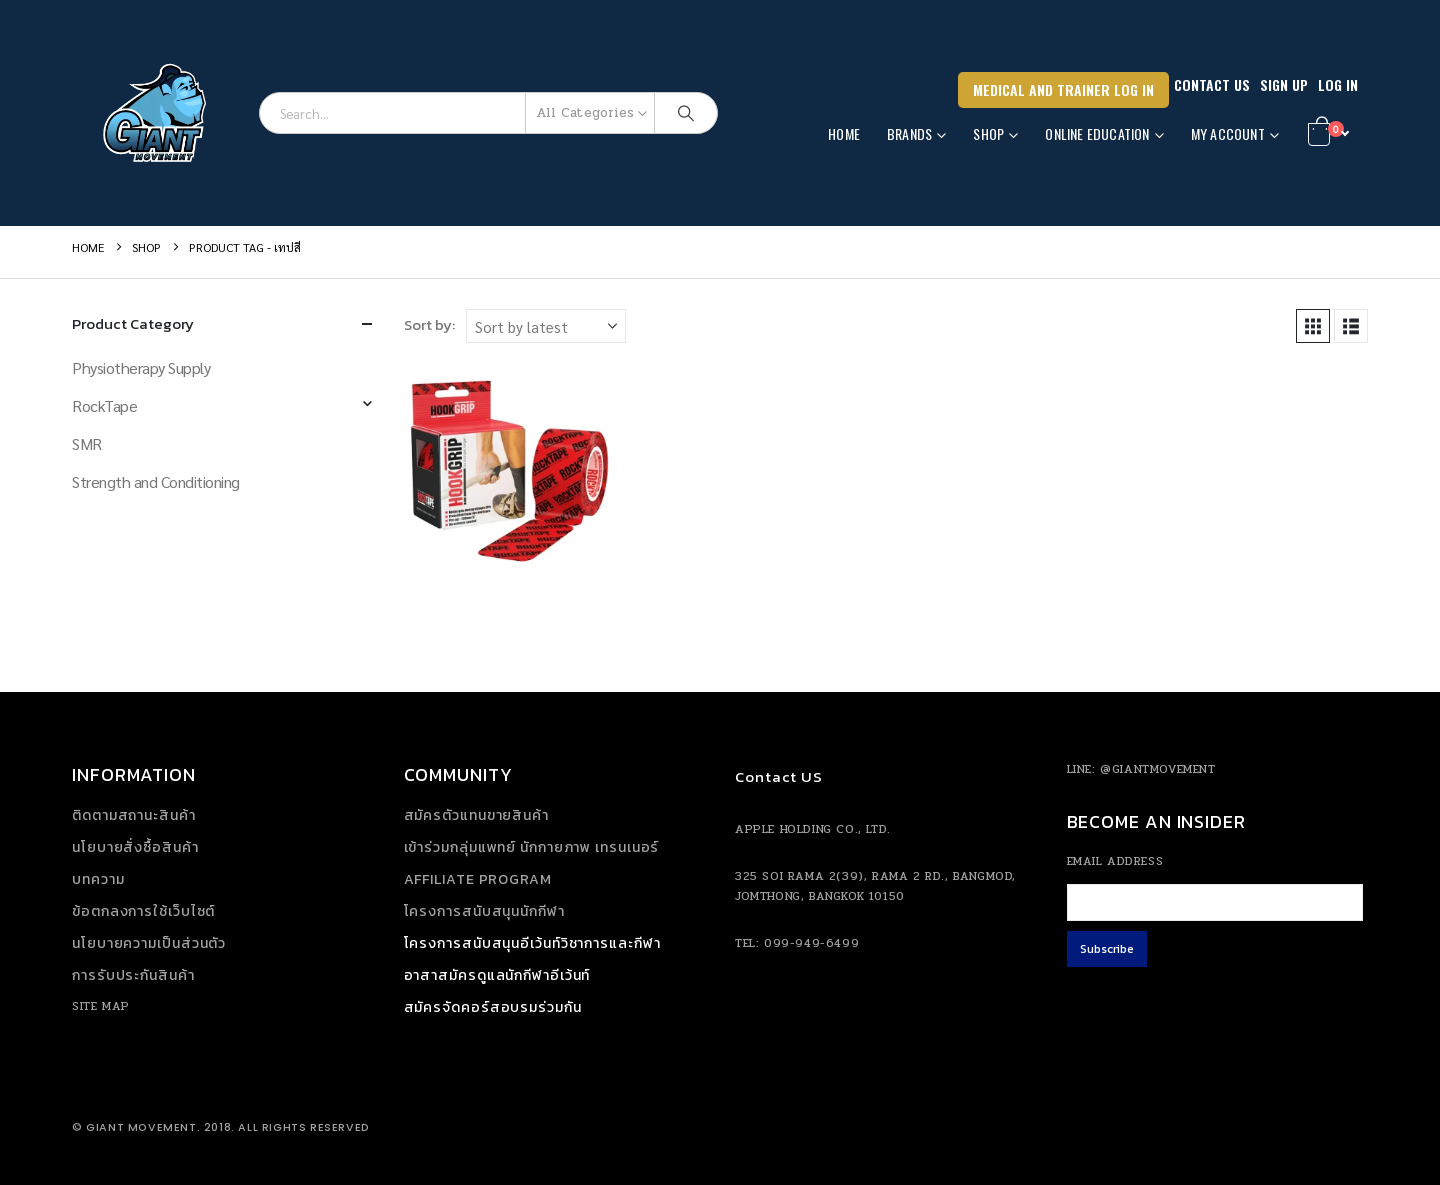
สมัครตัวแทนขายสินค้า (476, 815)
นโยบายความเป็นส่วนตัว (149, 943)
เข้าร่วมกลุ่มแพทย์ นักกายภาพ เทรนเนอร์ (532, 847)
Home (844, 133)
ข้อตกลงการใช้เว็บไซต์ (143, 911)
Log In (1338, 84)
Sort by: (429, 325)
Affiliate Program (478, 879)
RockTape (104, 405)
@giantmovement (1157, 769)
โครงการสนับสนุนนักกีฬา (484, 911)
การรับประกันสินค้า (133, 975)
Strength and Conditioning (156, 481)
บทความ (98, 879)
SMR (87, 443)
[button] (1313, 326)
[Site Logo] (158, 113)
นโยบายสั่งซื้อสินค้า (135, 847)
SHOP (988, 133)
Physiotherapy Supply (141, 367)
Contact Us (1212, 84)
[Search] (686, 113)
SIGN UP (1284, 84)
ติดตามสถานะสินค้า (134, 815)
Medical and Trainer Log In (1063, 89)
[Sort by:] (546, 326)
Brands (909, 133)
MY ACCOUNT (1228, 133)
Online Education (1097, 133)
